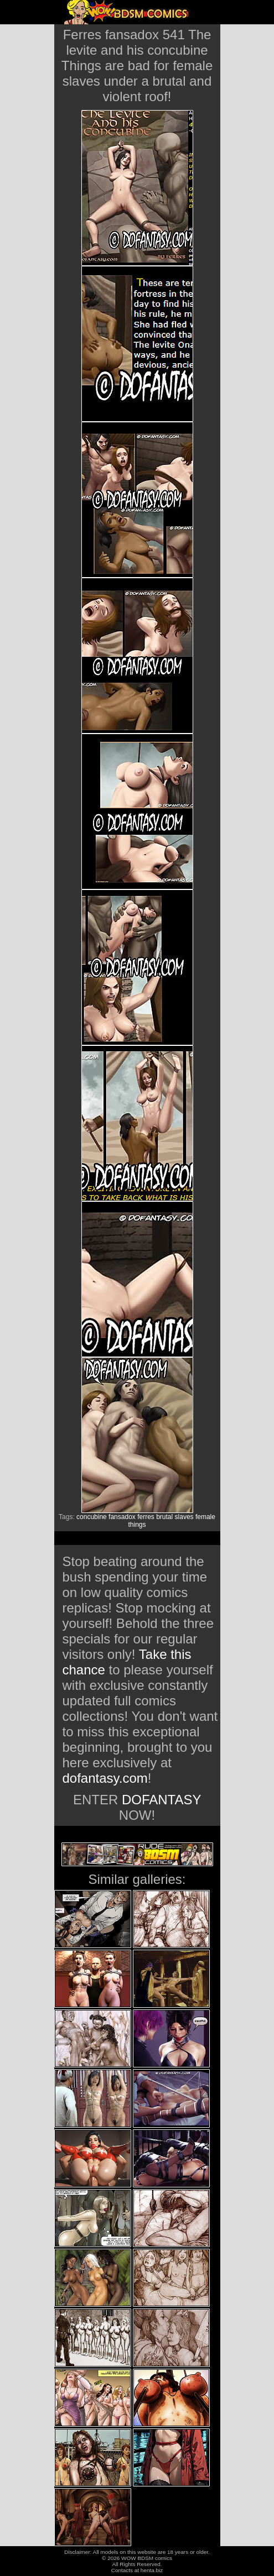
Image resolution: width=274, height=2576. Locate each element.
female (205, 1517)
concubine (91, 1517)
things (137, 1524)
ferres (145, 1517)
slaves (184, 1517)
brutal (164, 1517)
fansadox (122, 1517)
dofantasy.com (105, 1778)
